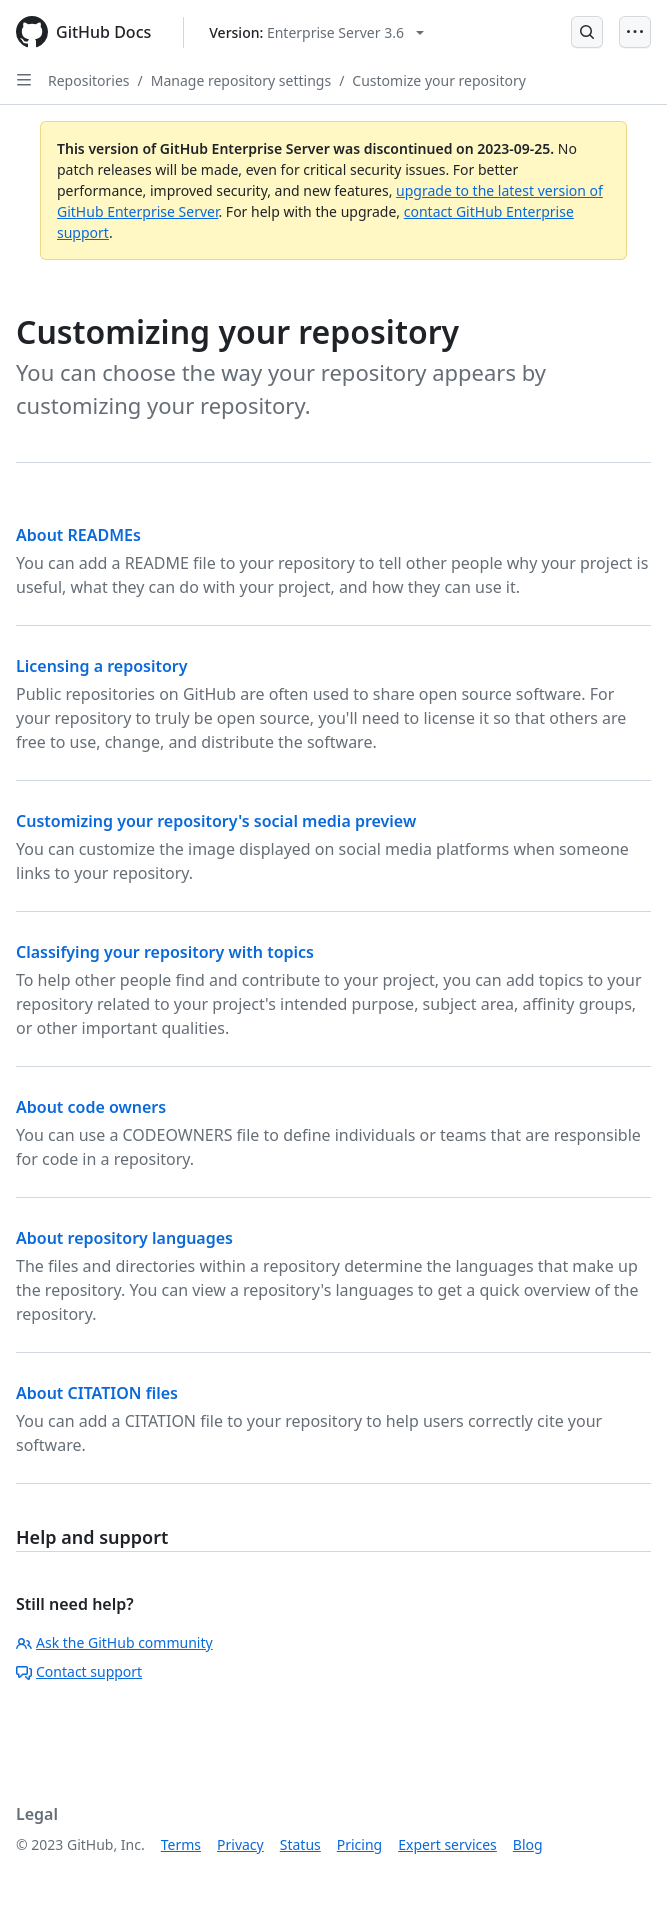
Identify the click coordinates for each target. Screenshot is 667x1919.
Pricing (359, 1844)
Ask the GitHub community (114, 1642)
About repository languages (124, 1238)
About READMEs (78, 535)
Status (300, 1844)
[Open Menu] (635, 32)
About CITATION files (97, 1393)
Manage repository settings (241, 80)
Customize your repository (438, 80)
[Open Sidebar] (24, 80)
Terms (181, 1844)
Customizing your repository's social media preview (216, 821)
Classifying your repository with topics (165, 952)
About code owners (91, 1107)
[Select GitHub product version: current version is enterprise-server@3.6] (316, 32)
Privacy (240, 1844)
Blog (528, 1844)
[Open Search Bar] (587, 32)
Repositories (89, 80)
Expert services (447, 1844)
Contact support (79, 1671)
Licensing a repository (102, 666)
